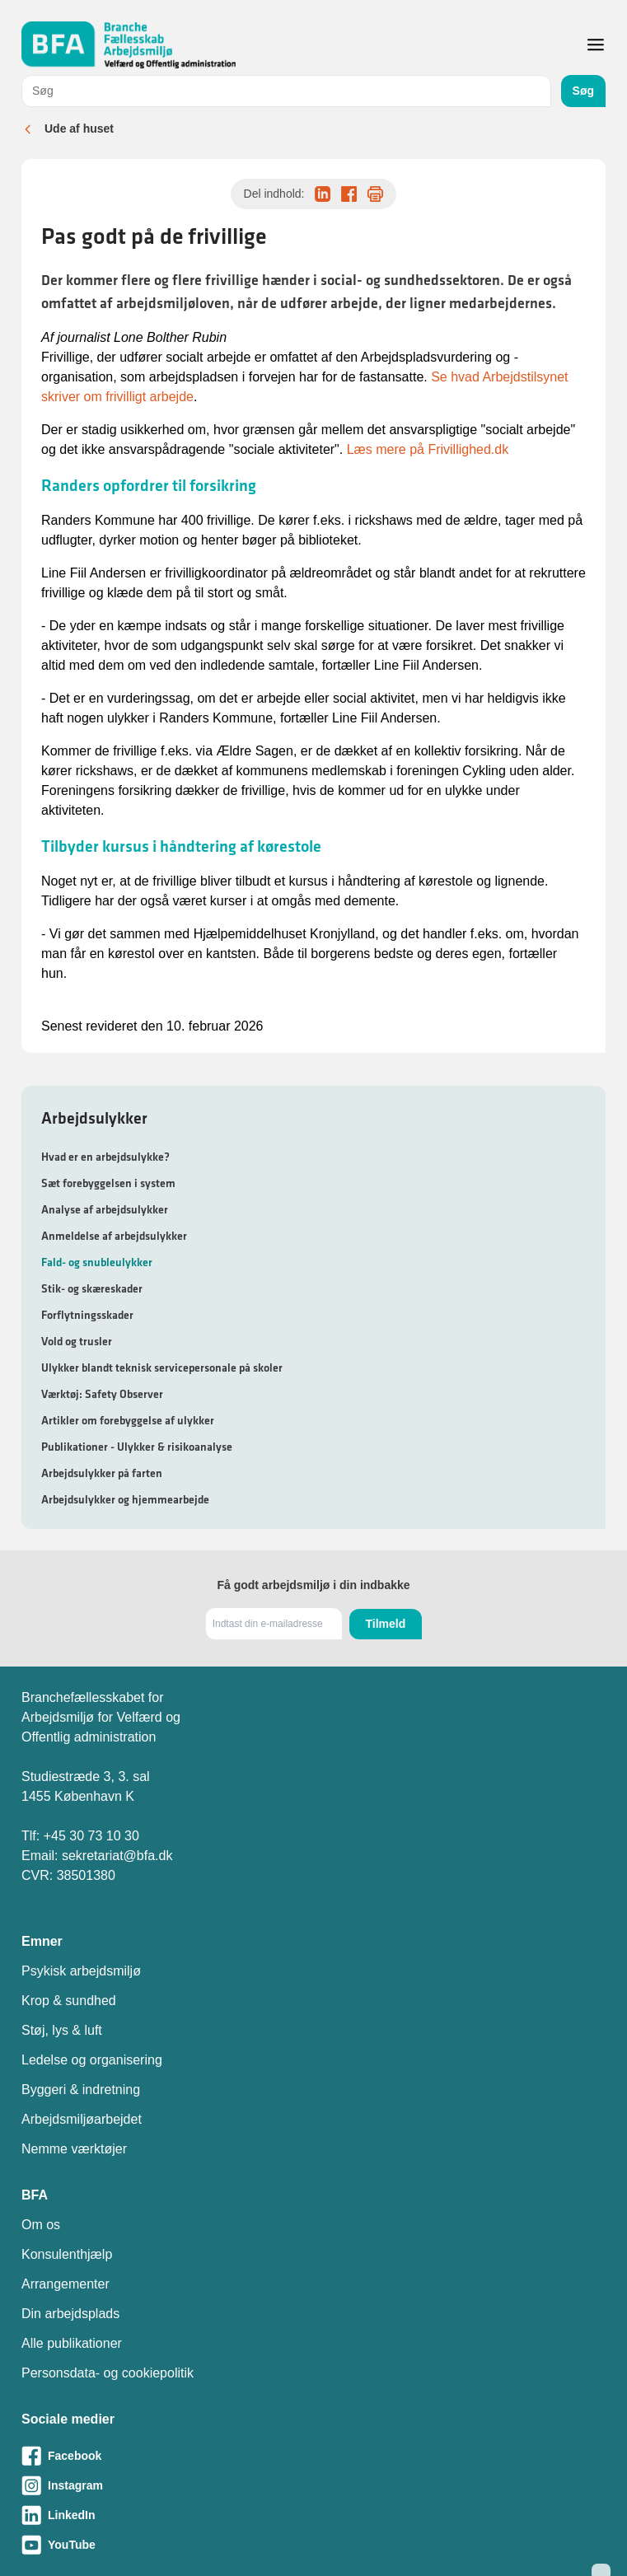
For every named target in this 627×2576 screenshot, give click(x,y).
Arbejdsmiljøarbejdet (81, 2119)
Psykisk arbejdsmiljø (81, 1971)
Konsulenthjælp (66, 2254)
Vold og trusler (76, 1341)
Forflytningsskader (87, 1314)
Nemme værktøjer (74, 2149)
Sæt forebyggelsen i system (108, 1183)
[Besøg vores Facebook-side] (313, 2456)
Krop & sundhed (68, 2001)
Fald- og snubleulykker (96, 1262)
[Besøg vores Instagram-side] (313, 2485)
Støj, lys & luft (61, 2030)
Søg (583, 90)
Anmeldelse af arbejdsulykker (114, 1235)
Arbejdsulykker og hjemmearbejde (125, 1499)
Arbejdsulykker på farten (101, 1473)
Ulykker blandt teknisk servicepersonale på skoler (162, 1367)
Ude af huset (79, 128)
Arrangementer (65, 2284)
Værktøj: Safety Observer (102, 1393)
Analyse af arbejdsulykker (104, 1209)
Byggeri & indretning (80, 2090)
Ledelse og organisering (91, 2060)
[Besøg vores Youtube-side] (313, 2545)
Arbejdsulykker (94, 1118)
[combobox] (286, 91)
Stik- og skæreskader (92, 1288)
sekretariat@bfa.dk (117, 1856)
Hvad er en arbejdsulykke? (105, 1156)
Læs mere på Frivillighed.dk (428, 449)
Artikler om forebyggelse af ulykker (127, 1420)
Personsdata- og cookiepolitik (107, 2373)
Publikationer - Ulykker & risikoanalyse (136, 1446)
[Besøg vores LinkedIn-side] (313, 2515)
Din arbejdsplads (70, 2314)
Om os (40, 2225)
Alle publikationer (71, 2343)
